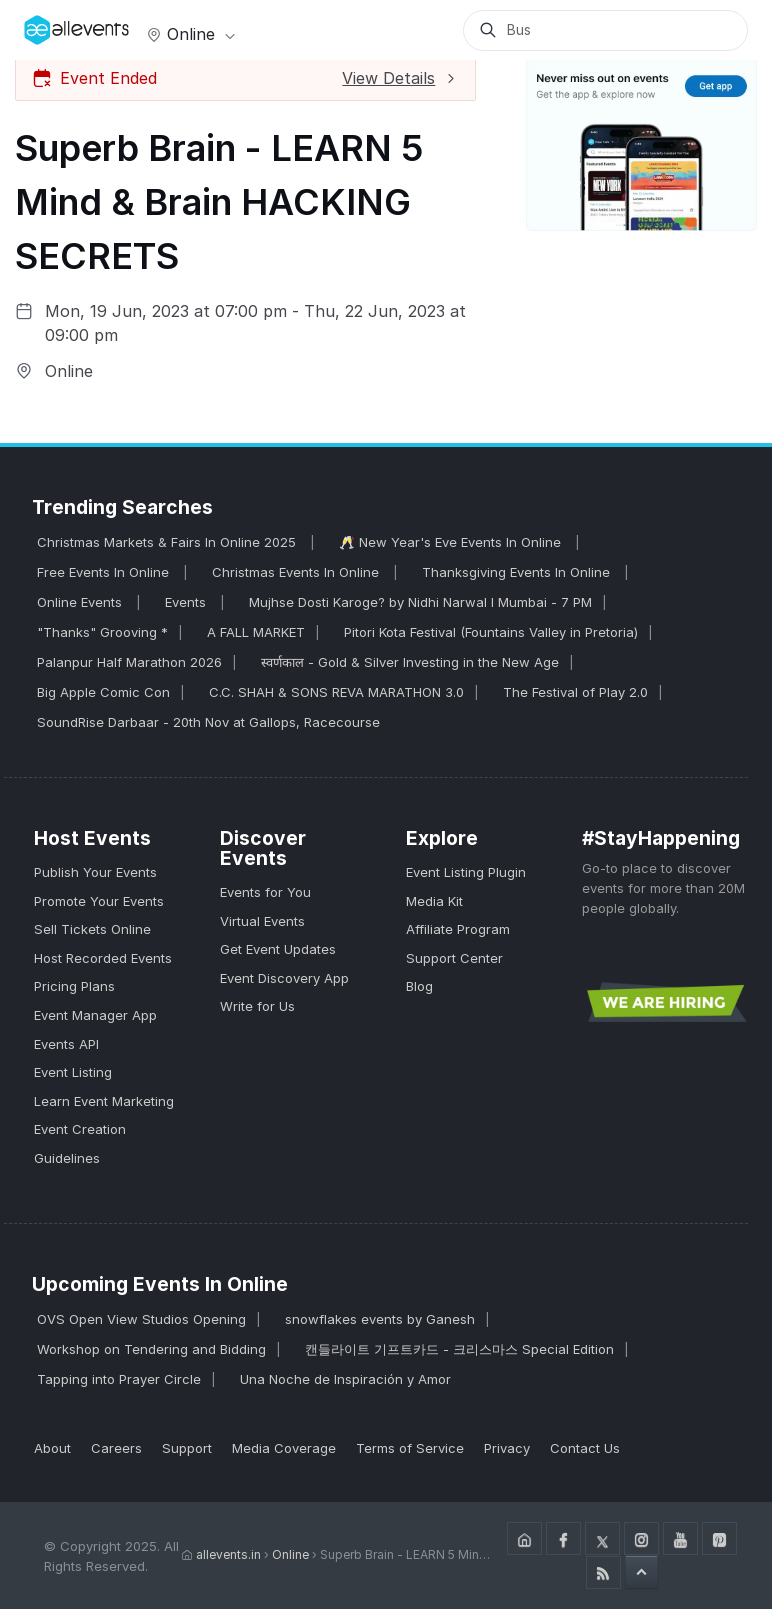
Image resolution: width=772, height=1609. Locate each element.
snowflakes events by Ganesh (380, 1319)
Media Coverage (284, 1448)
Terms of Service (410, 1448)
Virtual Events (262, 921)
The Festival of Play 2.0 (575, 692)
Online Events (81, 602)
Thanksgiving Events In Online (518, 572)
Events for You (265, 892)
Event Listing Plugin (466, 872)
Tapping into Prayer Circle (119, 1379)
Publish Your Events (95, 872)
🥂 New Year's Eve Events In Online (452, 542)
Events (187, 602)
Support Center (454, 958)
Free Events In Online (105, 572)
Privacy (507, 1448)
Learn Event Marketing (104, 1101)
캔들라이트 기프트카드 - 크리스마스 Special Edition (459, 1349)
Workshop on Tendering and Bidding (151, 1349)
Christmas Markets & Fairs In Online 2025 (168, 542)
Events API (66, 1044)
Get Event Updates (278, 949)
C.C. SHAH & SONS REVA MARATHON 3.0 (336, 692)
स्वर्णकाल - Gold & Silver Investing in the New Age (410, 662)
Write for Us (257, 1006)
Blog (419, 986)
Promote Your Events (99, 901)
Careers (116, 1448)
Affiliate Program (458, 929)
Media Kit (434, 901)
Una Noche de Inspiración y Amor (345, 1379)
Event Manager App (95, 1015)
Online (189, 34)
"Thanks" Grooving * (102, 632)
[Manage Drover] (49, 23)
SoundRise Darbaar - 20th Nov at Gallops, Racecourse (208, 722)
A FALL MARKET (256, 632)
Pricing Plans (74, 986)
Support (187, 1448)
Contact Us (585, 1448)
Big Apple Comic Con (103, 692)
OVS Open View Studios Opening (141, 1319)
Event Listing (73, 1072)
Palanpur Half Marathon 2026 (129, 662)
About (52, 1448)
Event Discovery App (284, 978)
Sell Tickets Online (92, 929)
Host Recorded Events (103, 958)
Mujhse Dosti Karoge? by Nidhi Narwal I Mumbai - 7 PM (420, 602)
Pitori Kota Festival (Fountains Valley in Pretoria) (491, 632)
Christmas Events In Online (297, 572)
